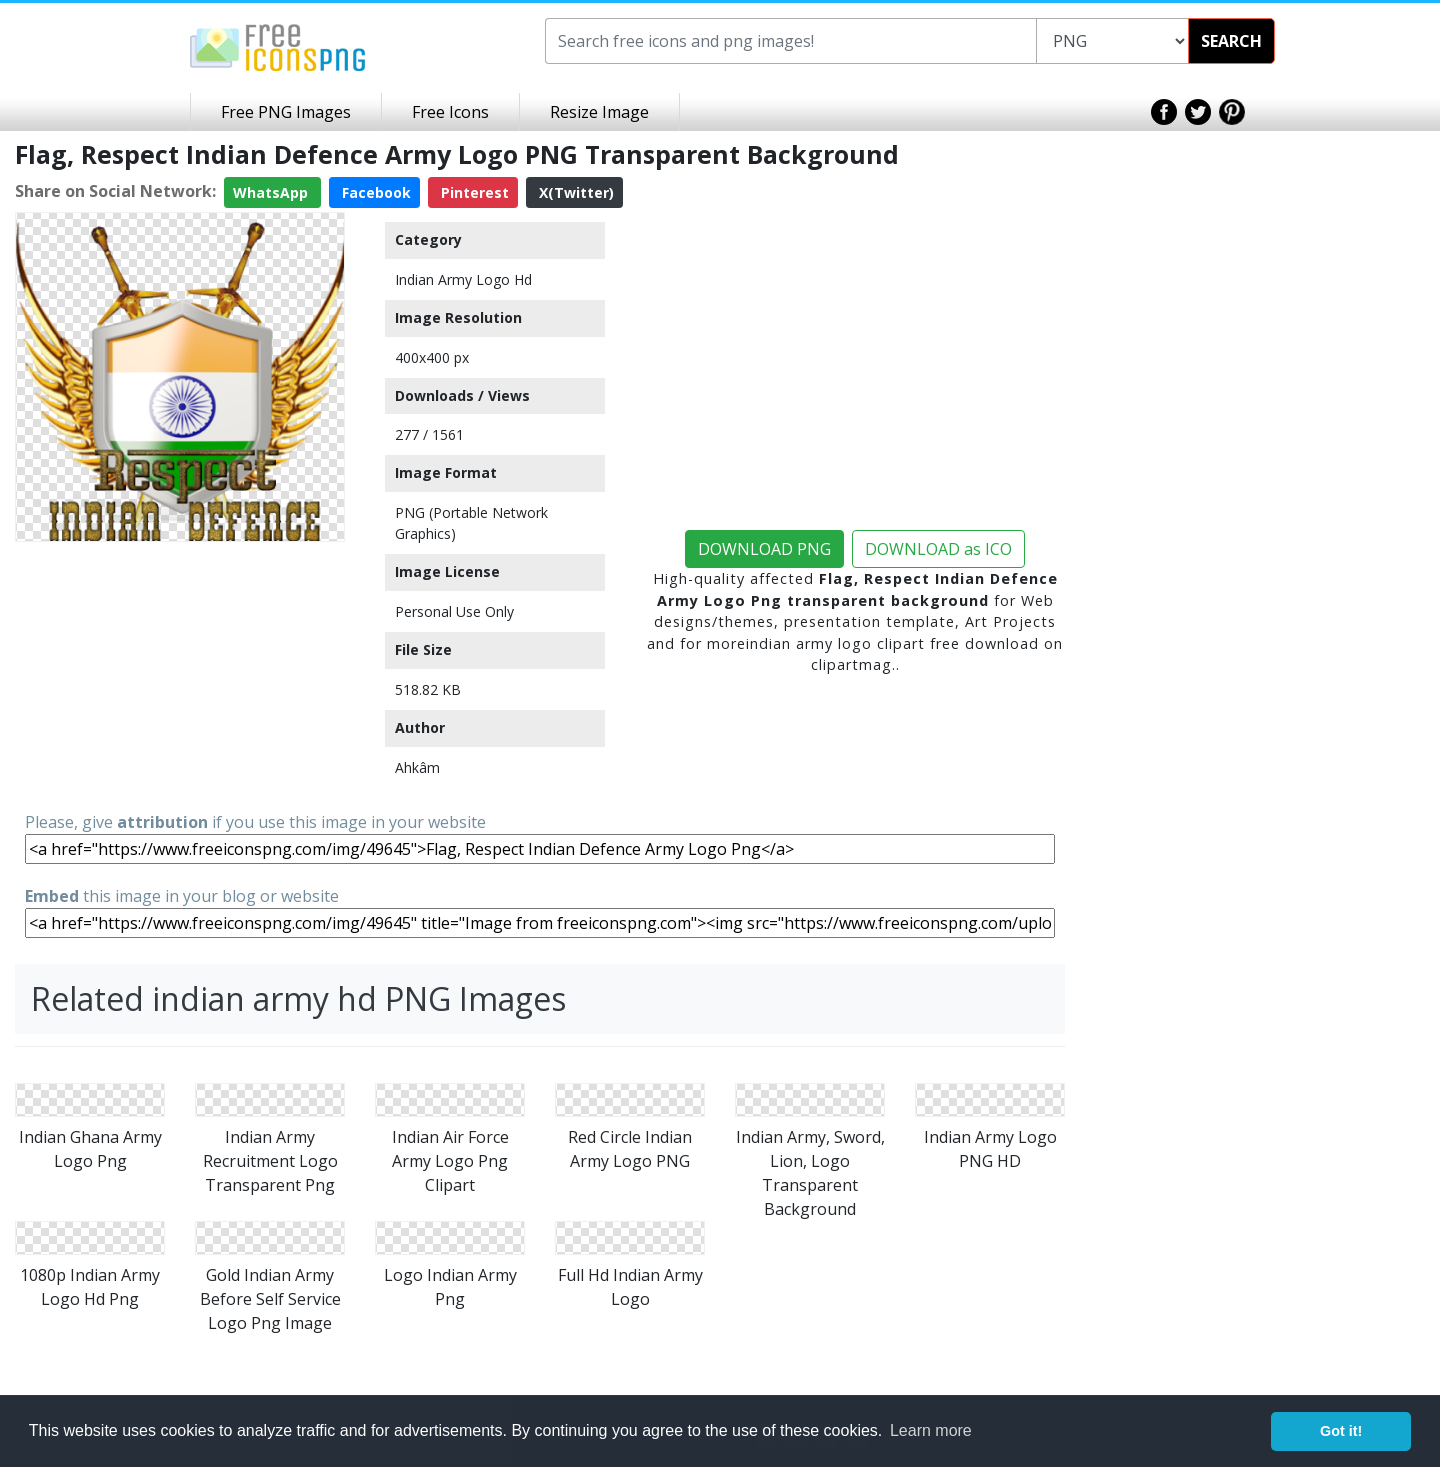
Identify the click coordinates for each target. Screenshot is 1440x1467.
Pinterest (473, 192)
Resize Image (599, 112)
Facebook (374, 192)
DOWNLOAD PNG (764, 549)
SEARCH (1231, 41)
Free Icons (450, 112)
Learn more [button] (931, 1430)
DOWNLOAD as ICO (938, 549)
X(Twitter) (574, 192)
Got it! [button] (1341, 1431)
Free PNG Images (286, 112)
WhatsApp (272, 192)
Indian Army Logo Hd (463, 279)
